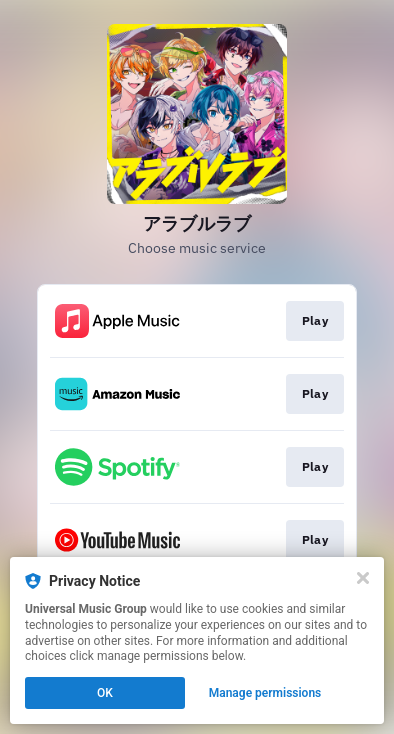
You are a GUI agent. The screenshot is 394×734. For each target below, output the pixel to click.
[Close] (363, 578)
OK (105, 693)
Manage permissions (265, 693)
